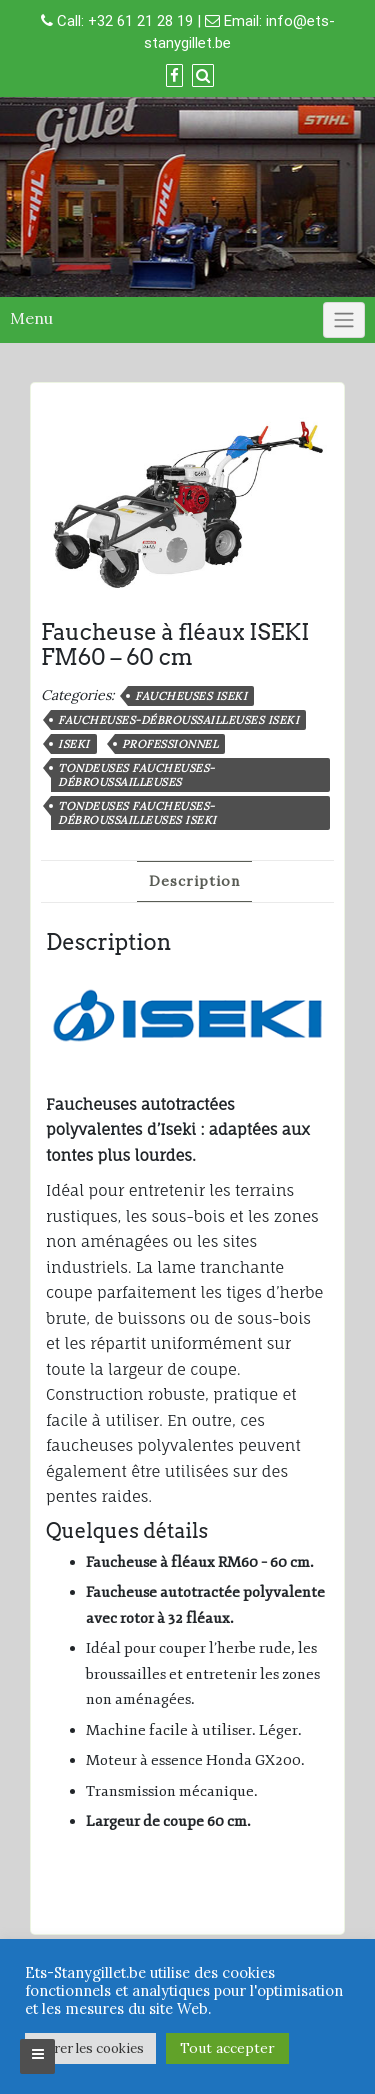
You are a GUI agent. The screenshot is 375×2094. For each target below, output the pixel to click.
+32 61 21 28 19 (140, 21)
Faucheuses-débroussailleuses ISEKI (178, 720)
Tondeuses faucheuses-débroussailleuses (136, 775)
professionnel (170, 744)
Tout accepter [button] (227, 2048)
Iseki (74, 744)
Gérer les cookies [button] (90, 2048)
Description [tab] (194, 881)
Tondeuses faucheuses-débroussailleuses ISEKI (137, 813)
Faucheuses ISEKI (191, 696)
